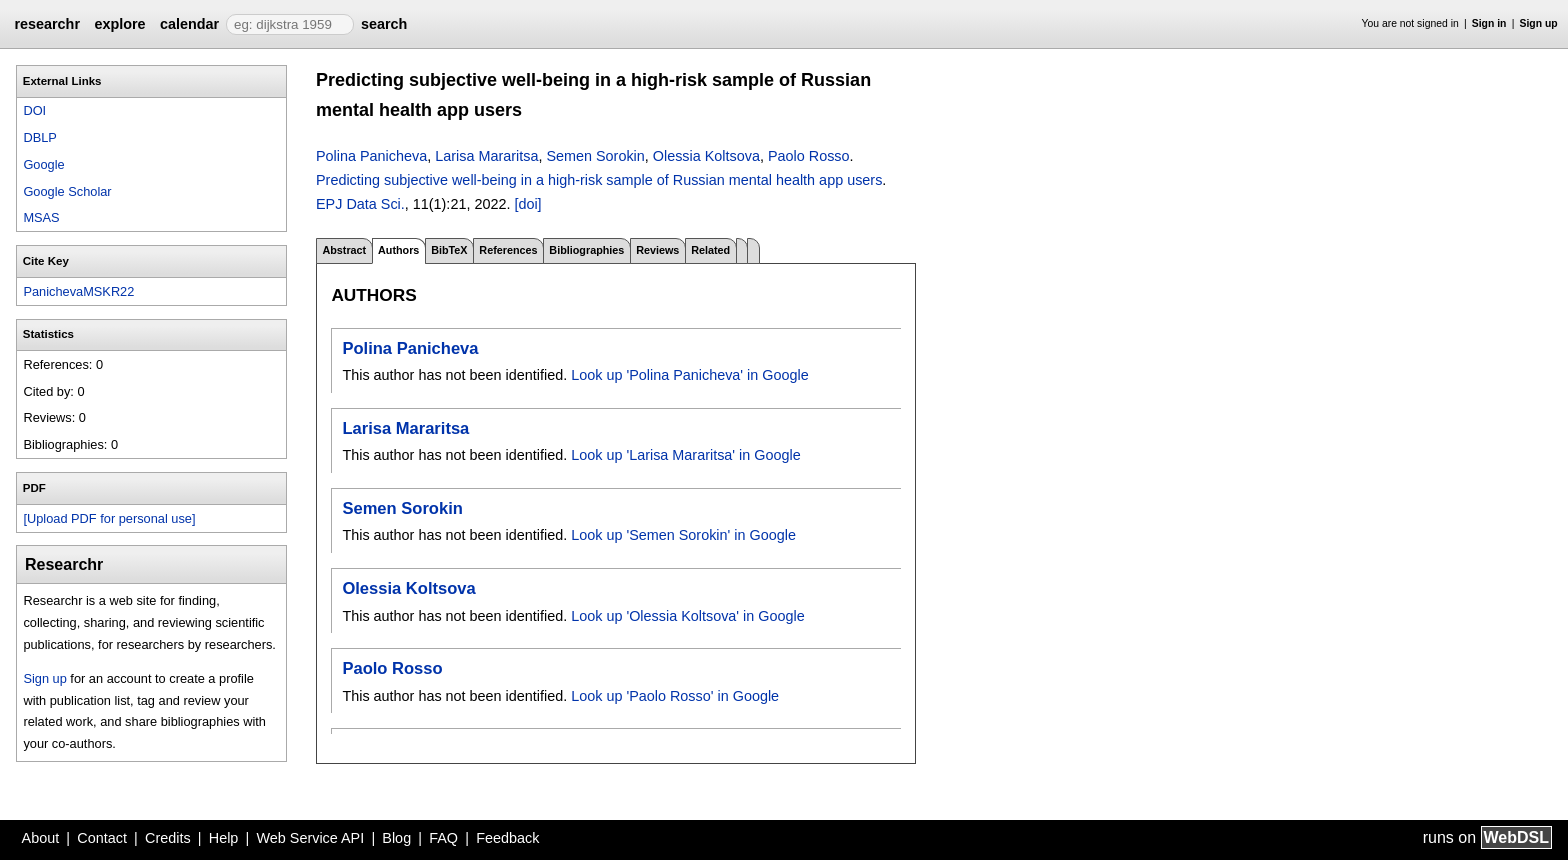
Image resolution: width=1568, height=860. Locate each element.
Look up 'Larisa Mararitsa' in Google (685, 455)
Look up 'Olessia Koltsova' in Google (687, 616)
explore (119, 24)
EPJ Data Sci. (360, 204)
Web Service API (310, 838)
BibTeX (449, 250)
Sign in (1489, 23)
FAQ (443, 838)
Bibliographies (586, 250)
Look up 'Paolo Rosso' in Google (675, 696)
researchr (47, 24)
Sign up (1539, 23)
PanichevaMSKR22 (78, 291)
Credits (168, 838)
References (508, 250)
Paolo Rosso (809, 156)
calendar (189, 24)
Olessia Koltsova (706, 156)
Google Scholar (67, 191)
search (384, 24)
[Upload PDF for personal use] (109, 518)
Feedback (507, 838)
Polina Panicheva (371, 156)
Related (710, 250)
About (41, 838)
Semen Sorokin (595, 156)
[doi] (527, 204)
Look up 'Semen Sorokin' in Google (683, 535)
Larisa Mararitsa (486, 156)
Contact (102, 838)
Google (43, 164)
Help (224, 838)
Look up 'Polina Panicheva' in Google (690, 375)
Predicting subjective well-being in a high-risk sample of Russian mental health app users (599, 180)
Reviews (657, 250)
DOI (34, 110)
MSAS (41, 217)
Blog (396, 838)
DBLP (39, 137)
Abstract (344, 250)
